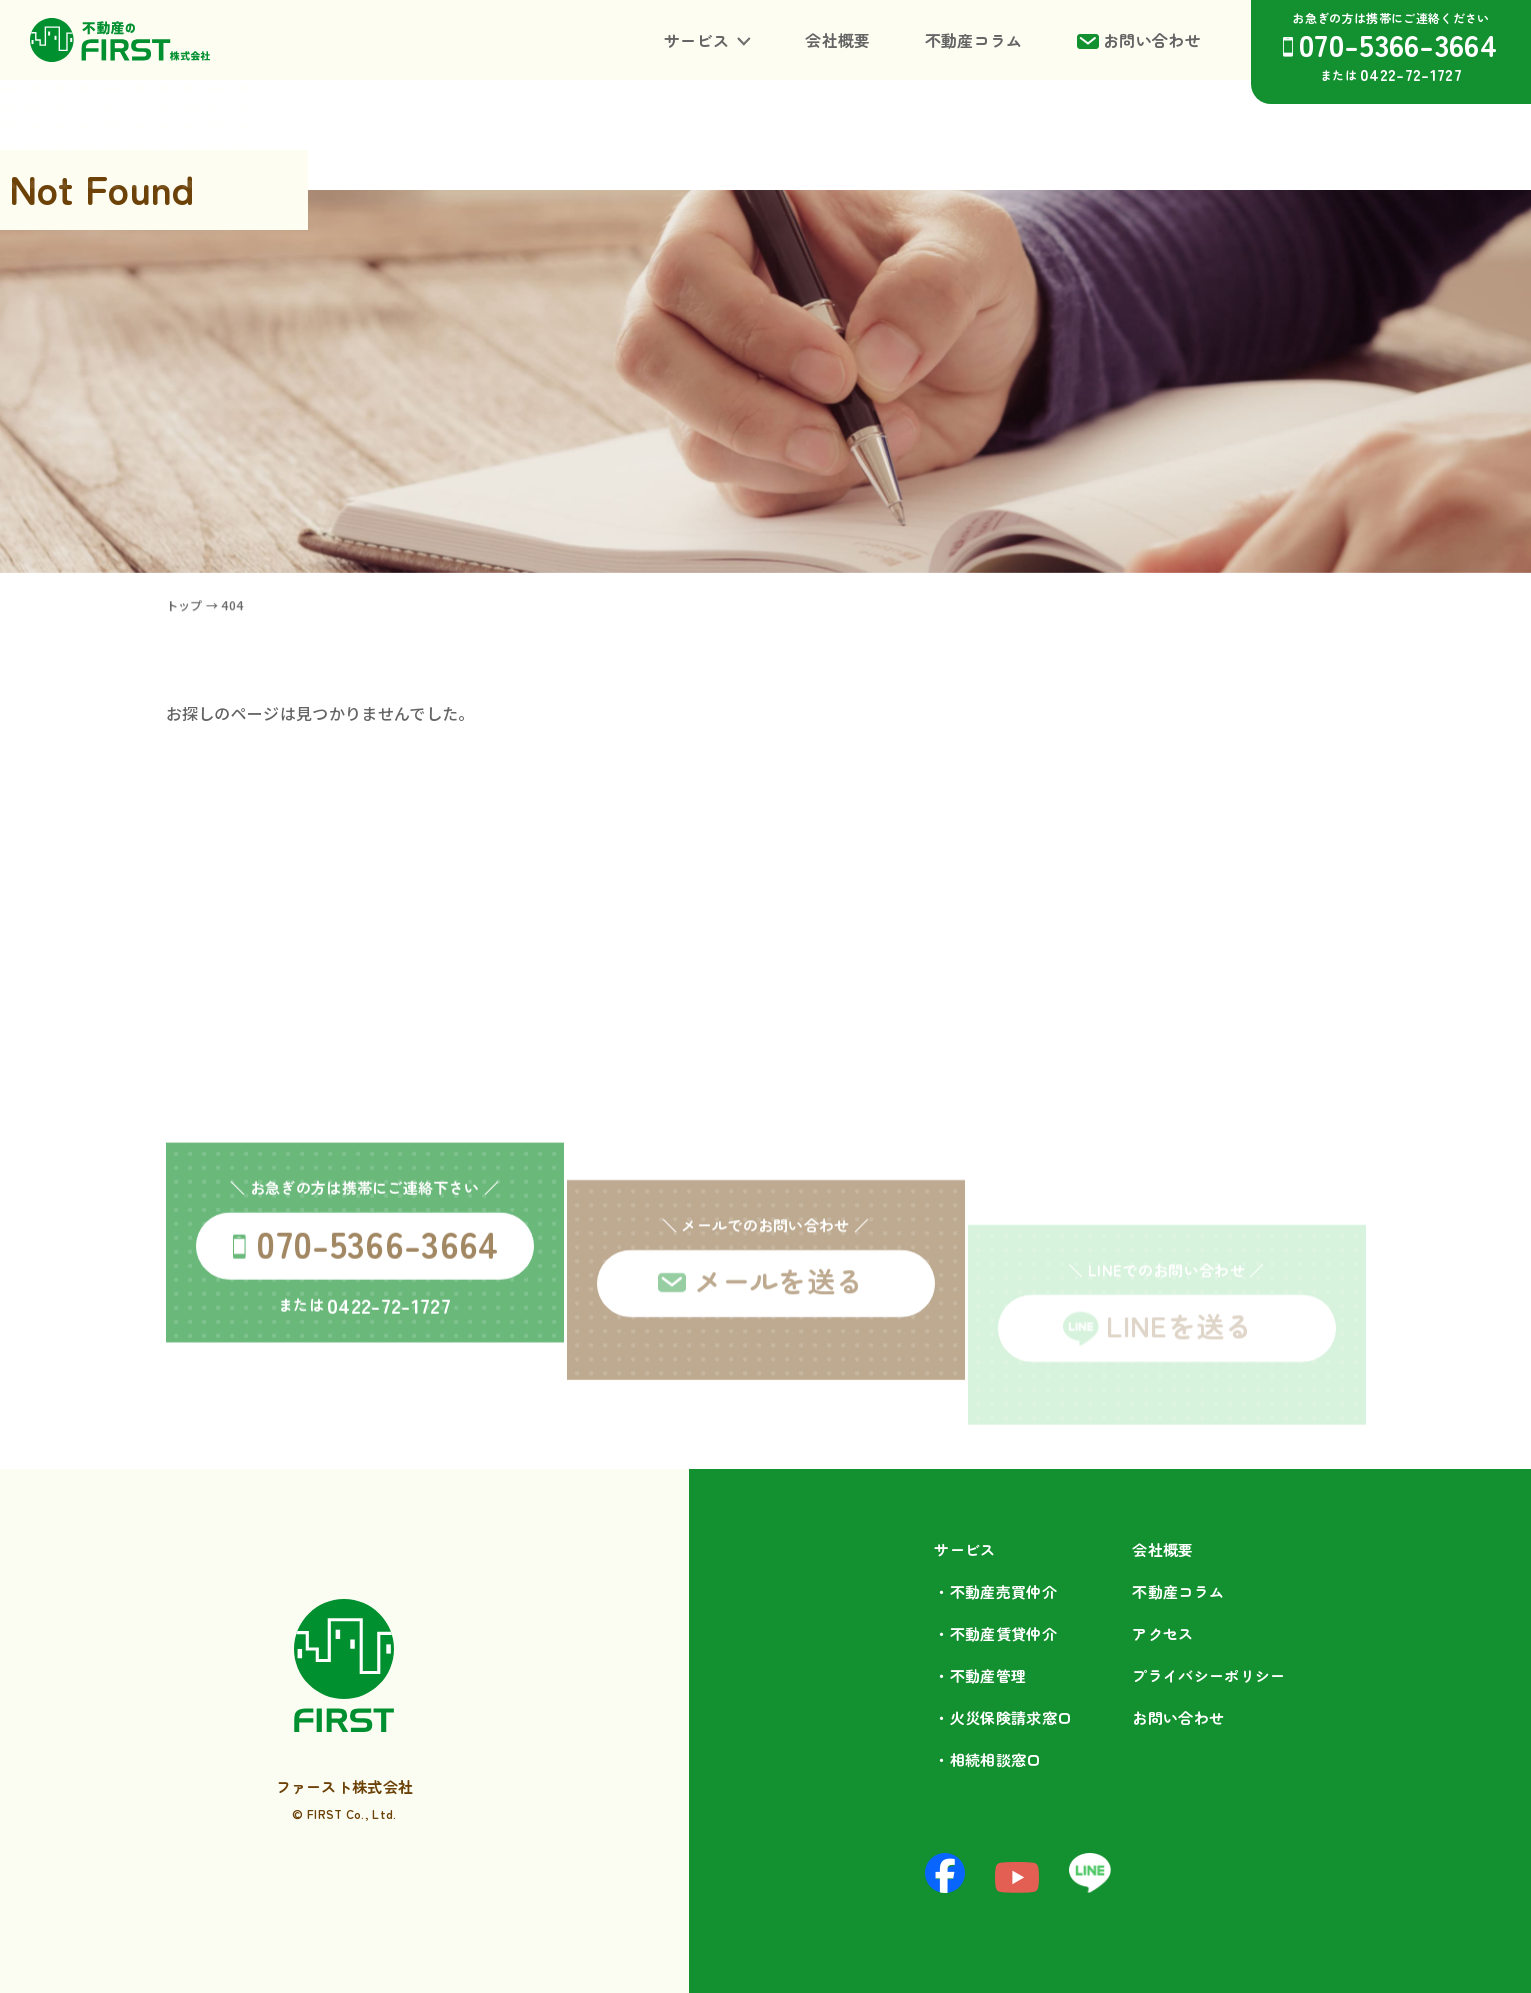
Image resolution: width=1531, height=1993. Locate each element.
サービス (696, 40)
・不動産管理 (980, 1675)
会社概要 (837, 40)
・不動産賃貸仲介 (995, 1633)
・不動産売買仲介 (995, 1591)
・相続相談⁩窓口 (987, 1759)
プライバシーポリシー (1208, 1675)
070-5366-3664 (1398, 43)
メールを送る (779, 1361)
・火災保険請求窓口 (1003, 1717)
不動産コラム (974, 40)
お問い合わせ (1152, 40)
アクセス (1162, 1633)
